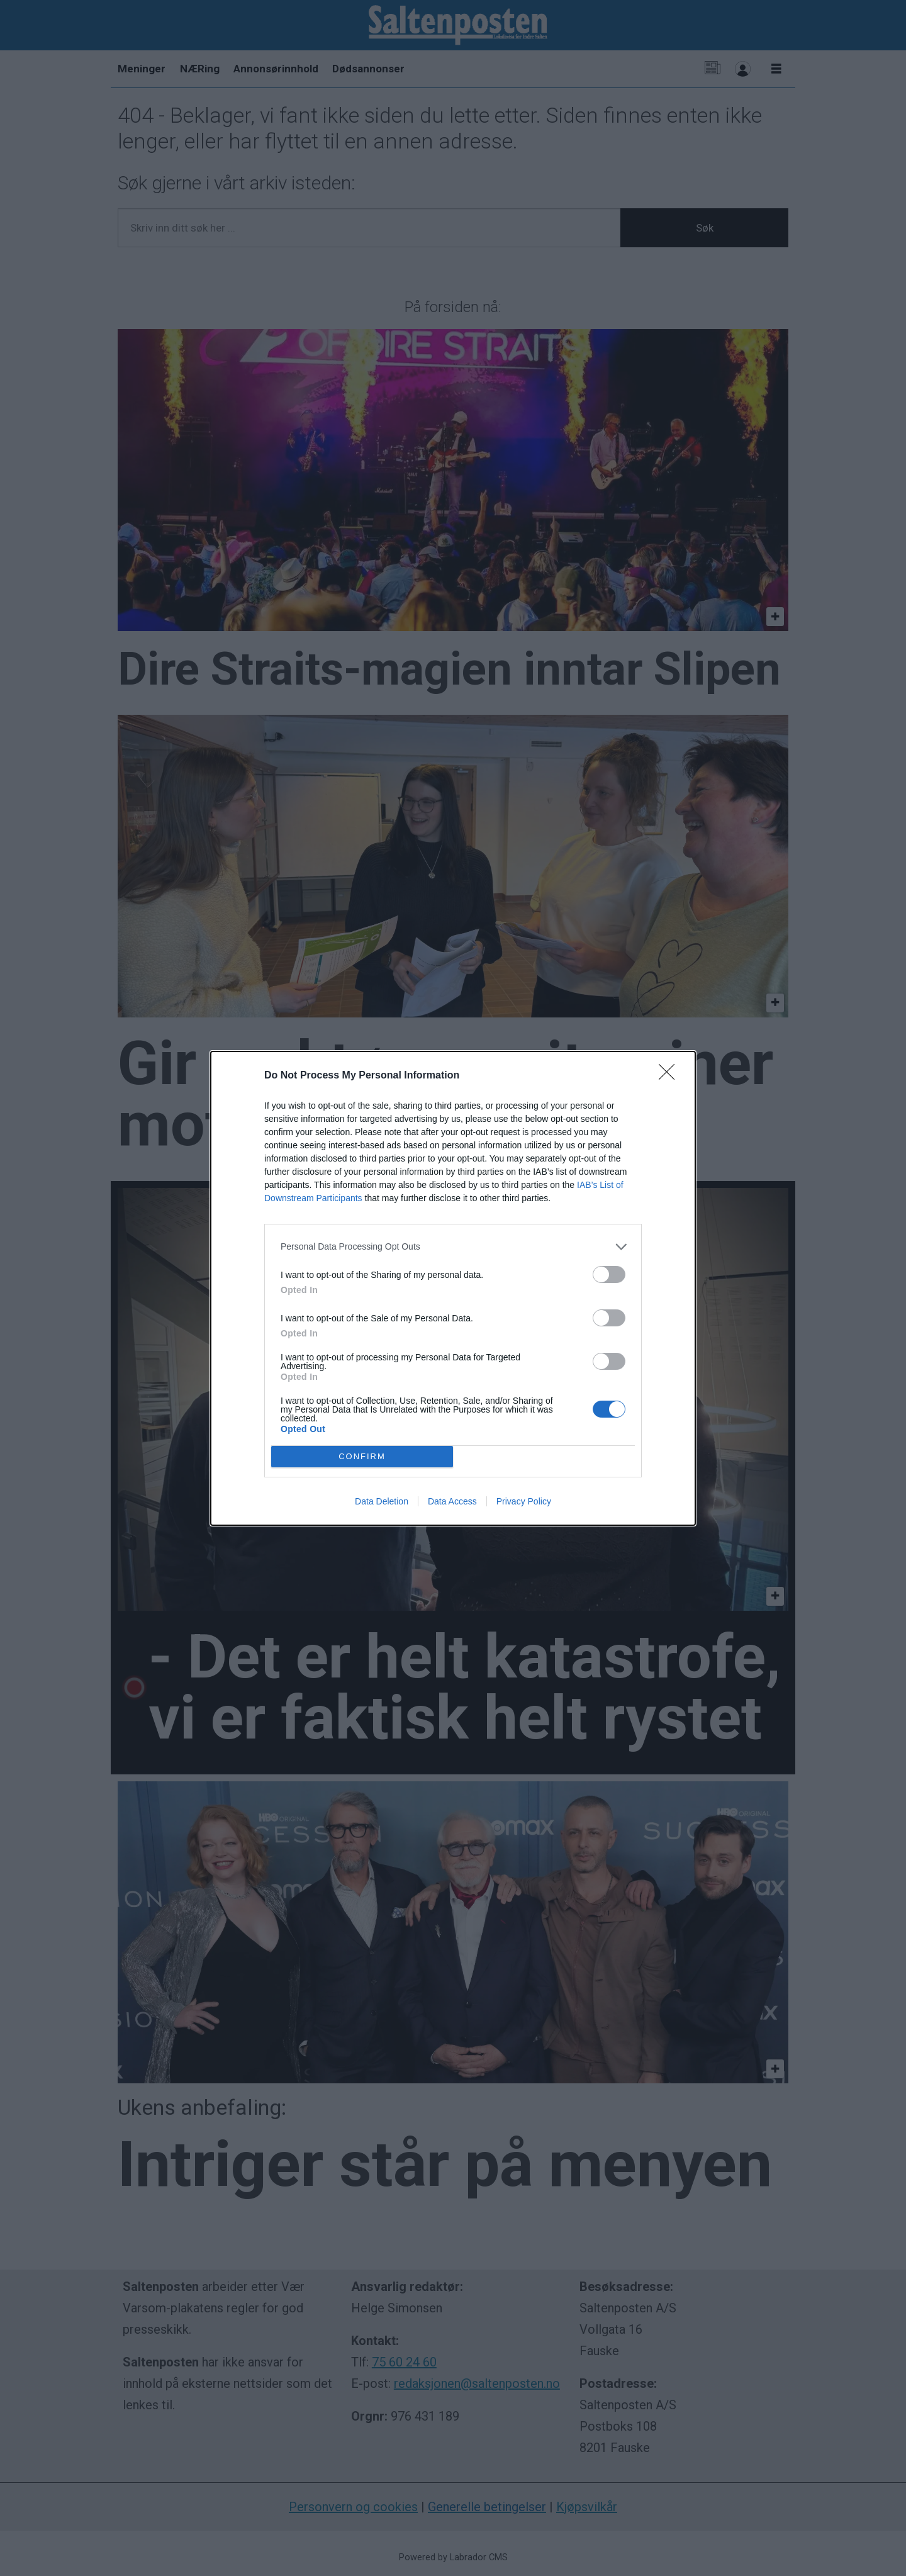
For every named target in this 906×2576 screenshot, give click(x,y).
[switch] (609, 1274)
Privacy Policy (523, 1501)
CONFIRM (362, 1455)
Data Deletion (381, 1501)
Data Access (452, 1501)
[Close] (671, 1076)
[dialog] (453, 1288)
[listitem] (453, 1246)
